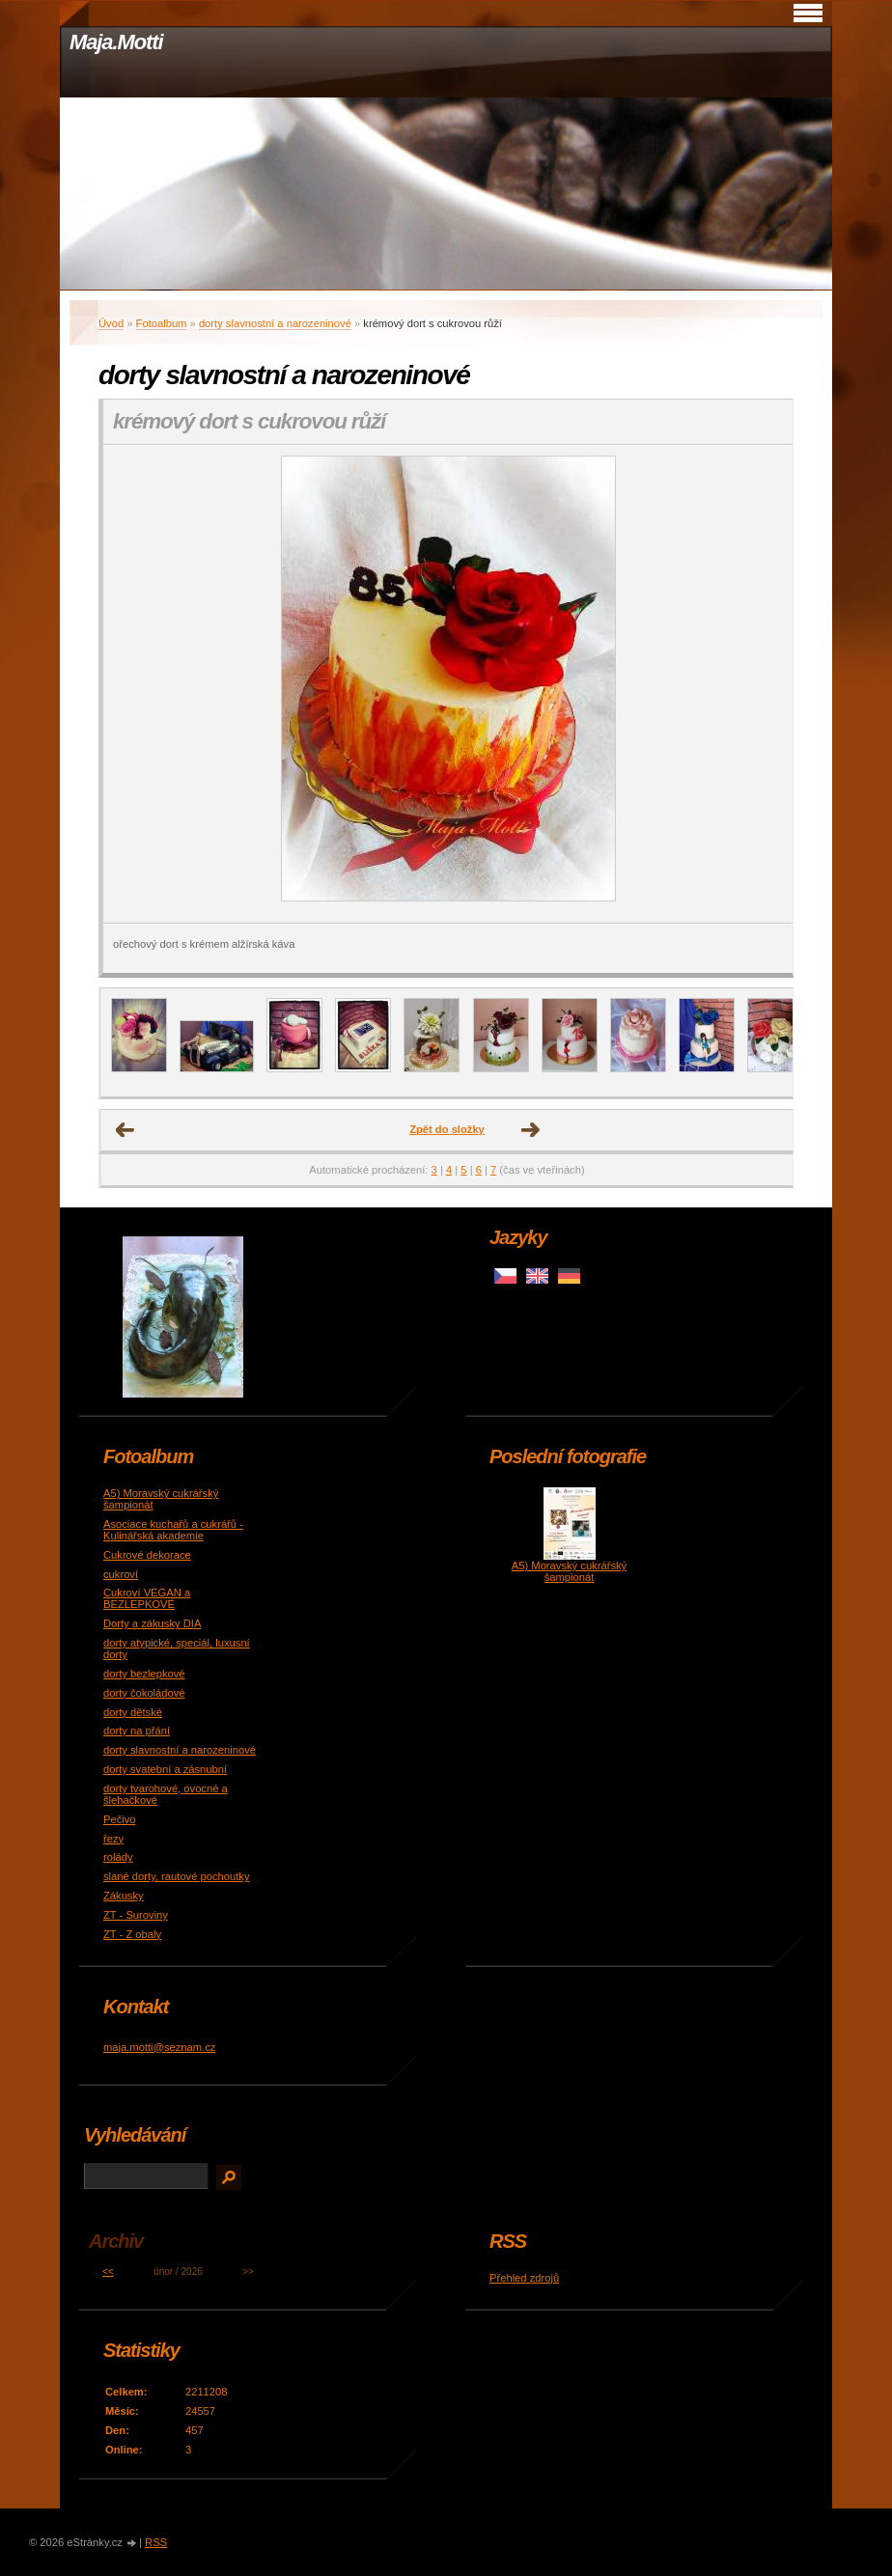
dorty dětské (132, 1712)
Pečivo (119, 1819)
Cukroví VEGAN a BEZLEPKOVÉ (146, 1598)
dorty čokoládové (144, 1693)
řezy (113, 1838)
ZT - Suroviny (135, 1915)
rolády (117, 1857)
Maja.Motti (116, 42)
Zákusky (123, 1895)
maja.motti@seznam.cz (159, 2047)
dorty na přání (136, 1730)
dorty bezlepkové (144, 1673)
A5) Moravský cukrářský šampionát (569, 1571)
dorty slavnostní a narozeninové (275, 323)
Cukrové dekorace (147, 1555)
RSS (156, 2542)
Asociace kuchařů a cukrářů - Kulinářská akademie (173, 1529)
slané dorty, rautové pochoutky (176, 1876)
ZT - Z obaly (132, 1934)
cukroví (120, 1574)
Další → (530, 1130)
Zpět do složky (447, 1129)
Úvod (111, 323)
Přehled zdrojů (524, 2278)
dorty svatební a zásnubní (165, 1769)
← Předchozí (125, 1130)
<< (108, 2271)
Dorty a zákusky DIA (152, 1623)
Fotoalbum (161, 323)
